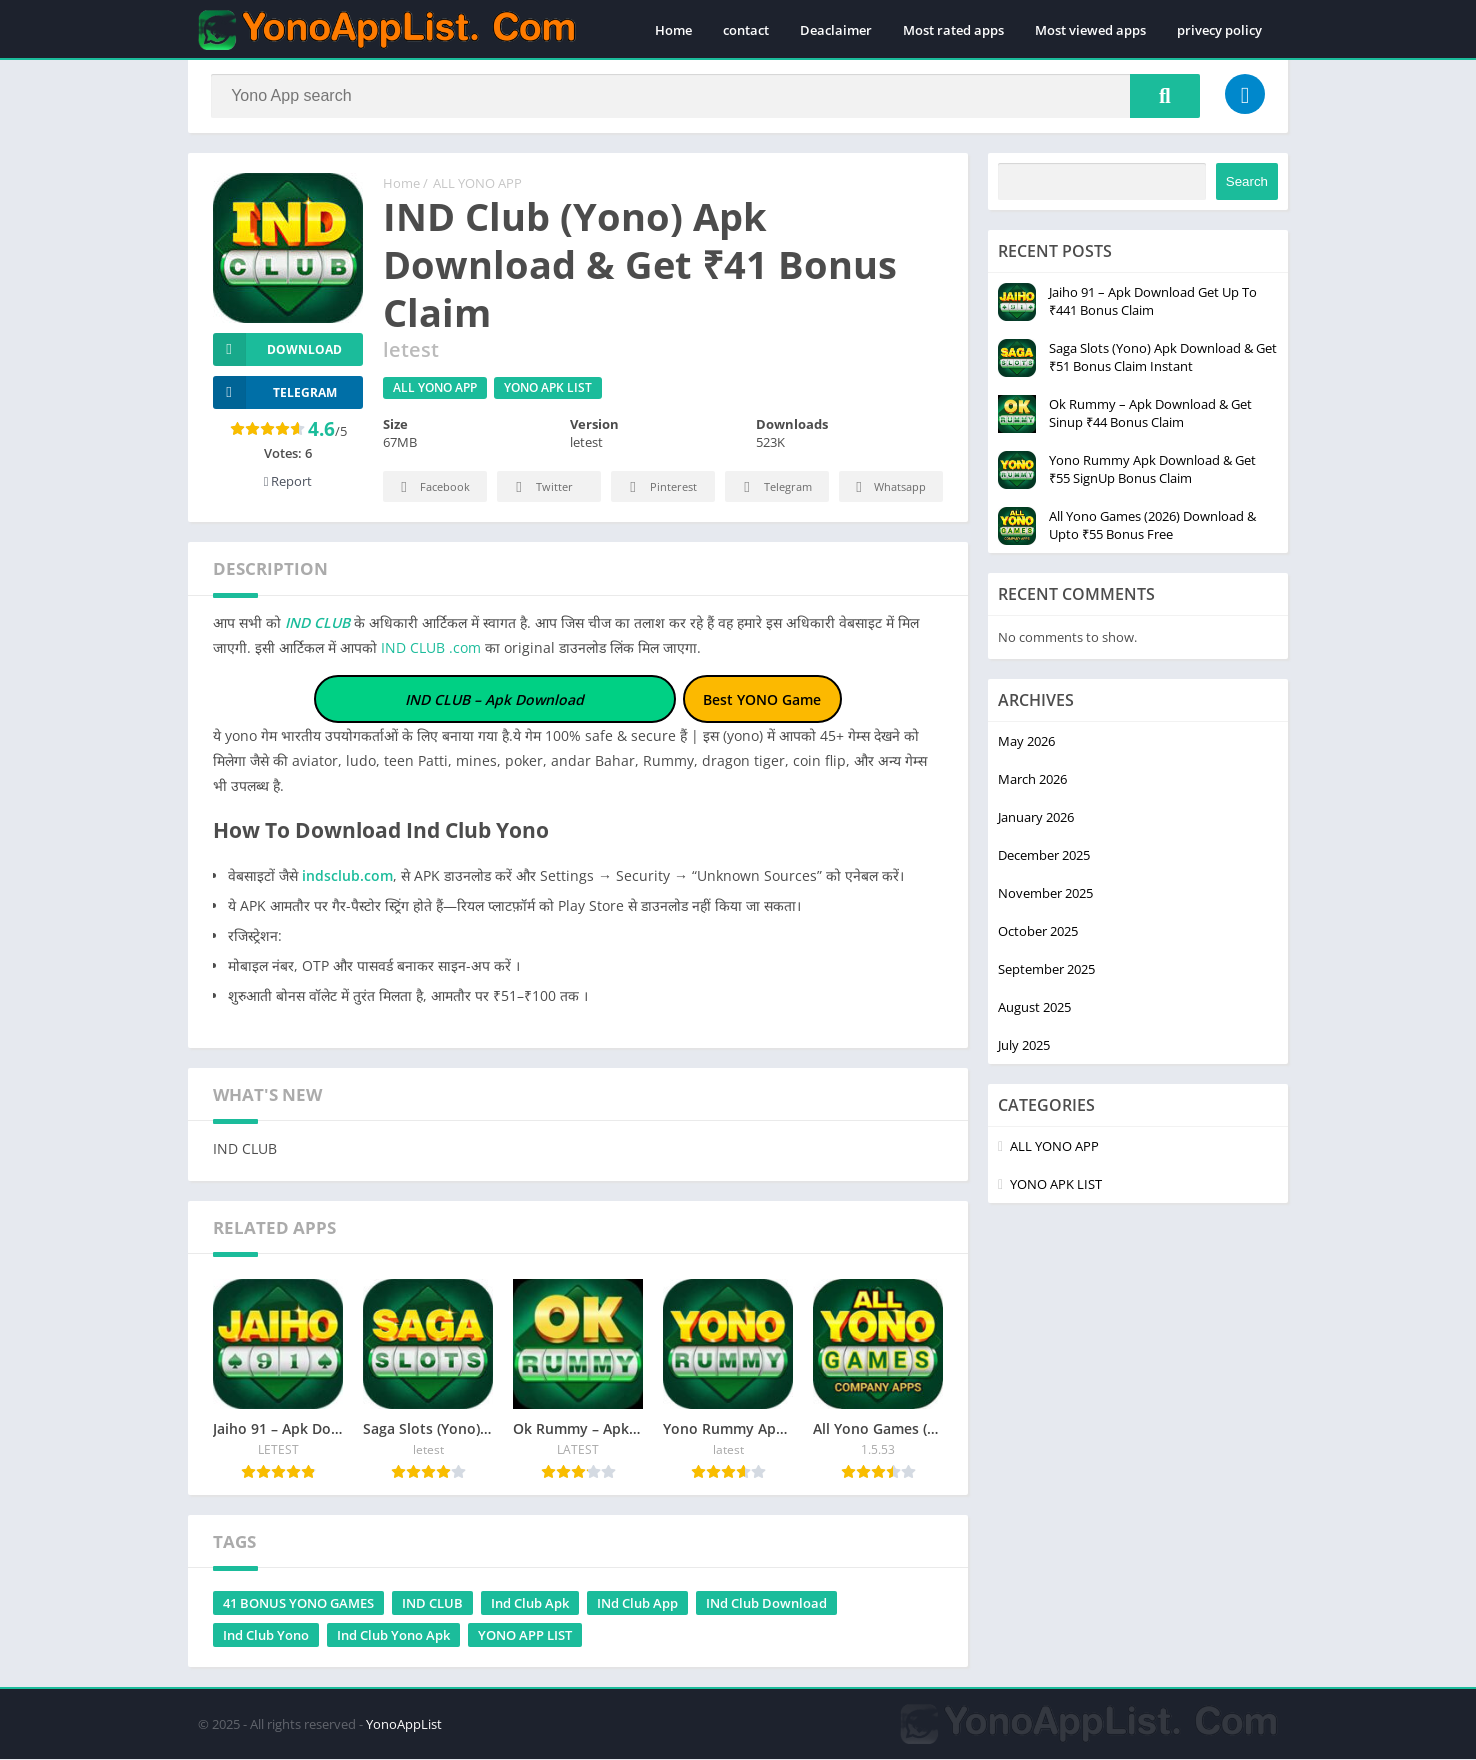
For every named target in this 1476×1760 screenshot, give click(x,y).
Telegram (774, 489)
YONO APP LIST (525, 1636)
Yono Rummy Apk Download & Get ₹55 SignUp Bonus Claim (1152, 470)
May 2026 (1026, 742)
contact (746, 30)
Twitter (541, 489)
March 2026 (1032, 780)
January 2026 (1036, 818)
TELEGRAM (275, 393)
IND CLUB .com (431, 649)
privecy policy (1219, 30)
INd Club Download (766, 1604)
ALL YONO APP (477, 185)
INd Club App (637, 1604)
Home (673, 30)
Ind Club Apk (530, 1604)
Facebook (432, 489)
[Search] (705, 97)
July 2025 (1024, 1046)
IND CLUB (315, 624)
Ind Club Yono (266, 1636)
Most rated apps (953, 30)
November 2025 (1045, 894)
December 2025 (1044, 856)
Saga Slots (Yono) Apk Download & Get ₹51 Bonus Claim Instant (1163, 358)
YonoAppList (404, 1725)
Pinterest (660, 489)
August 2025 (1034, 1008)
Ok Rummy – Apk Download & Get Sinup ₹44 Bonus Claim (1150, 414)
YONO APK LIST (548, 389)
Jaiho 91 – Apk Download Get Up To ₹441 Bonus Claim (1153, 302)
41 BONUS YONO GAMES (298, 1604)
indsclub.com (347, 876)
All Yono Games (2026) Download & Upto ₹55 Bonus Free (1152, 526)
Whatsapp (888, 489)
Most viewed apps (1090, 30)
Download (277, 350)
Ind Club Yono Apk (393, 1636)
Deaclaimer (836, 30)
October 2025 (1038, 932)
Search (1247, 182)
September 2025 (1046, 970)
